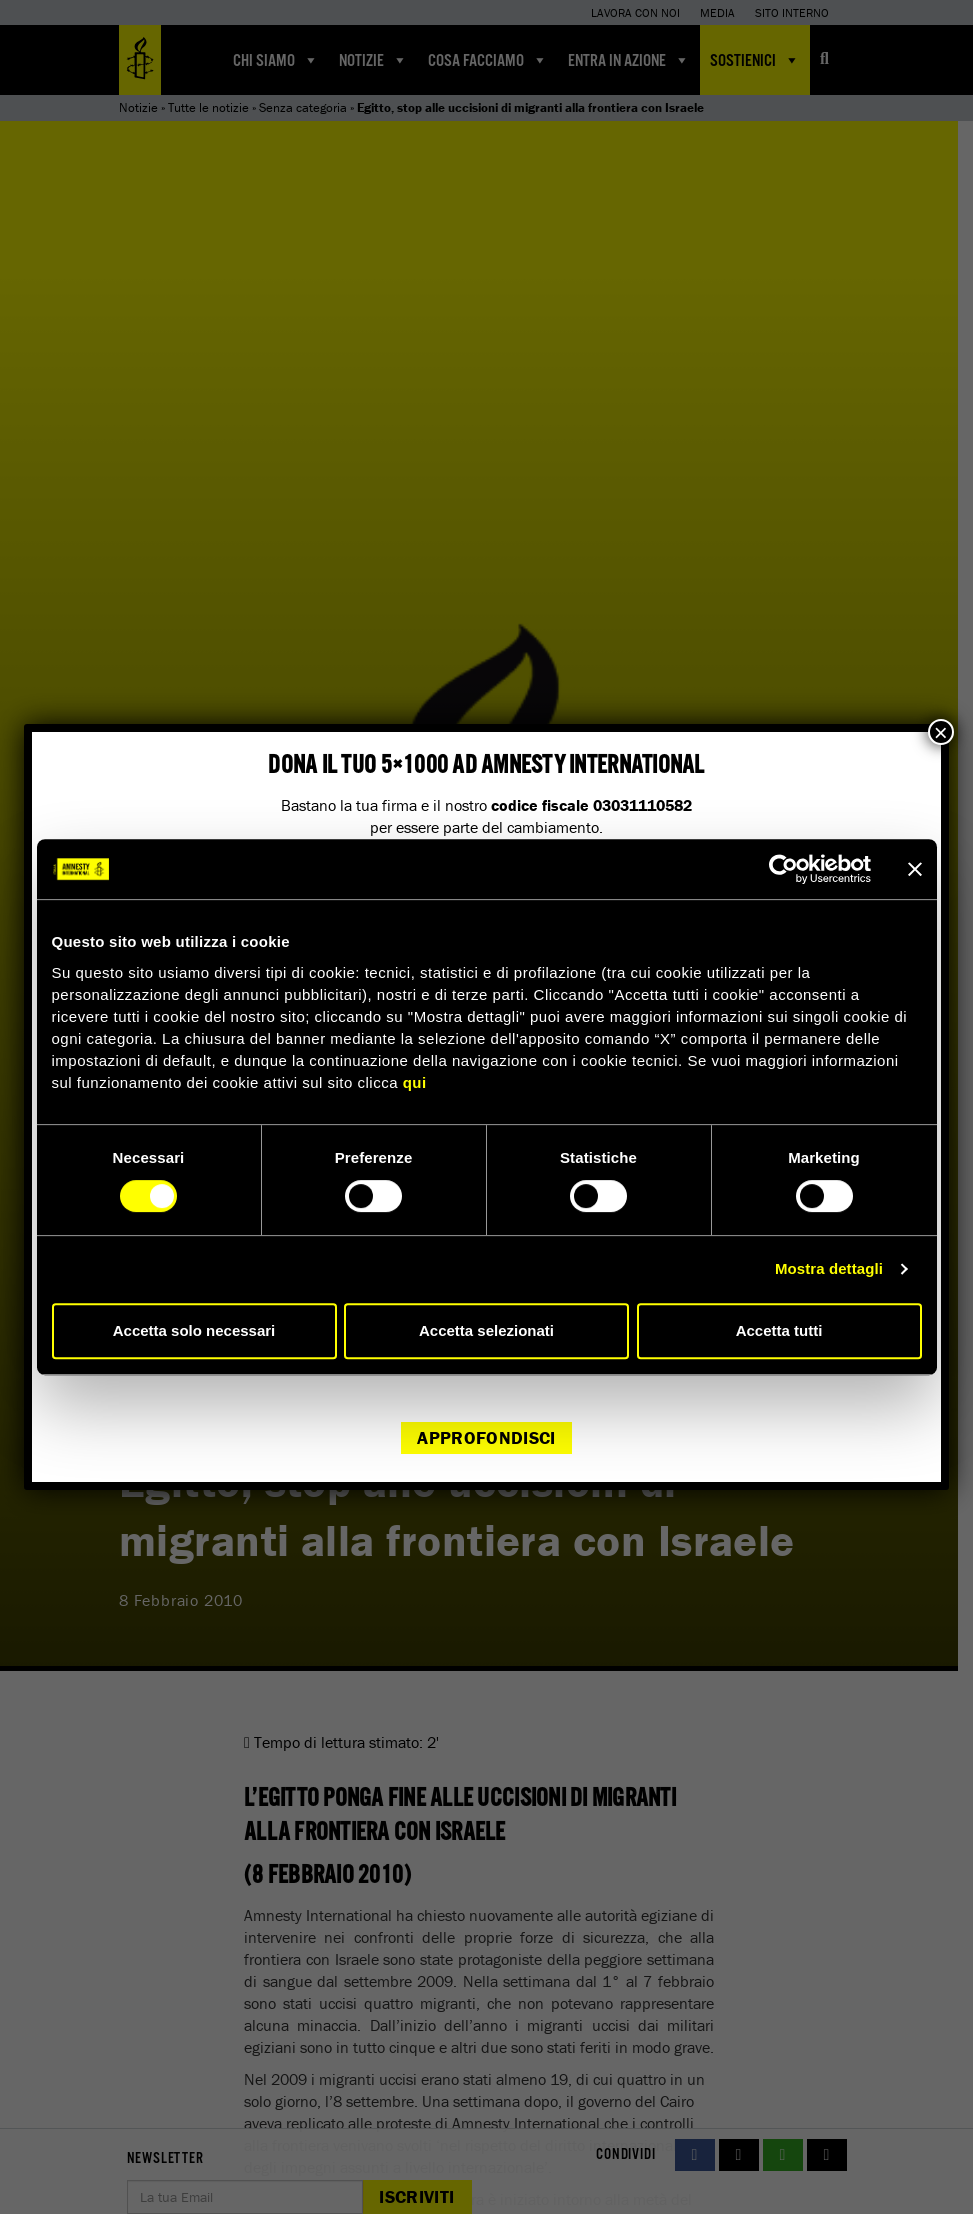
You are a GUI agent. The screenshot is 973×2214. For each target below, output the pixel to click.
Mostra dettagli (829, 1268)
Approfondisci (486, 1437)
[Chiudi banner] (915, 869)
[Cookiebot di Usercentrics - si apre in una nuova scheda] (783, 869)
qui (415, 1082)
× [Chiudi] (941, 732)
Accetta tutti (779, 1330)
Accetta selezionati (486, 1330)
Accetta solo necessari (194, 1330)
